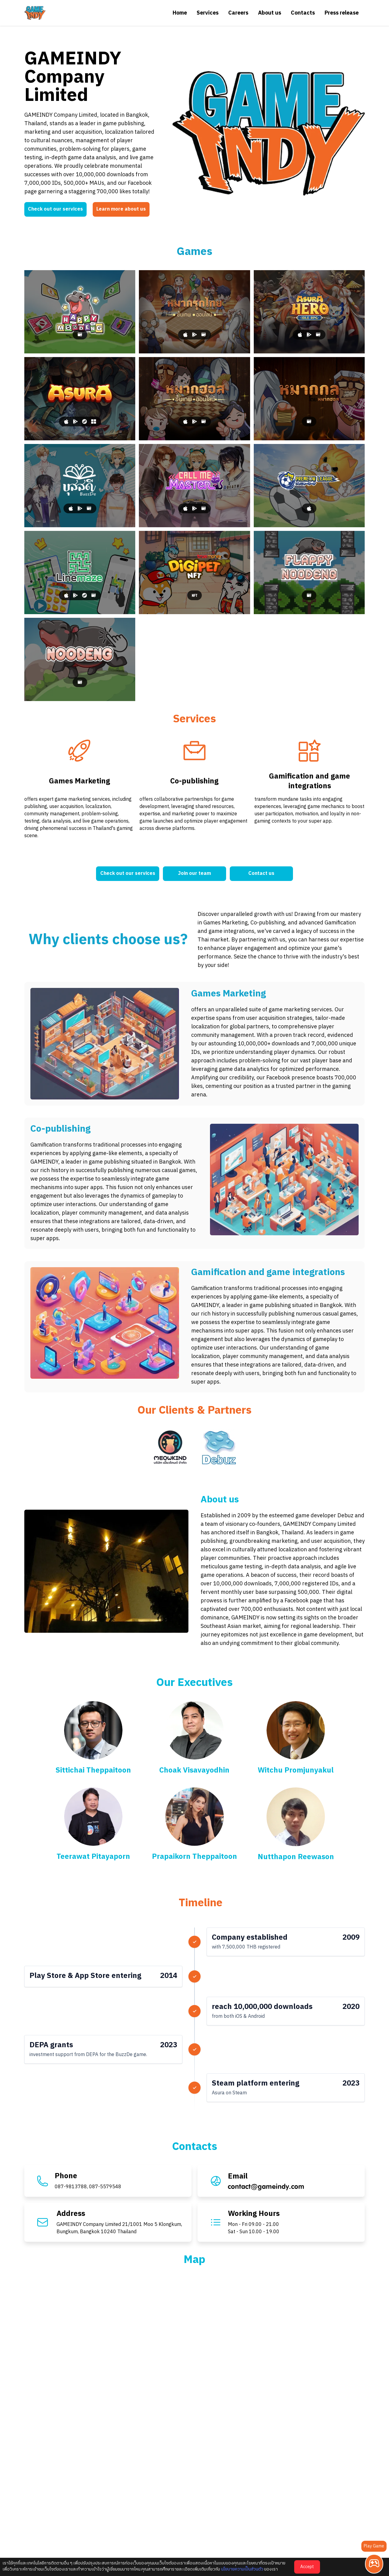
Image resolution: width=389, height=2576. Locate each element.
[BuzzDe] (79, 485)
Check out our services (55, 209)
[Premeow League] (309, 485)
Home (180, 13)
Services (208, 13)
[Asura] (79, 398)
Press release (342, 13)
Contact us (261, 873)
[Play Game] (374, 2564)
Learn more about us (121, 209)
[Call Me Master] (194, 485)
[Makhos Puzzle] (309, 398)
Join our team (194, 873)
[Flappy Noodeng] (309, 572)
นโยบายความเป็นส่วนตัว (242, 2569)
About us (269, 13)
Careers (238, 13)
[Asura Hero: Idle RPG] (309, 311)
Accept (307, 2566)
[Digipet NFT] (194, 572)
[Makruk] (194, 311)
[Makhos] (194, 398)
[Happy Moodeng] (79, 311)
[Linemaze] (79, 572)
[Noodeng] (79, 659)
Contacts (303, 13)
